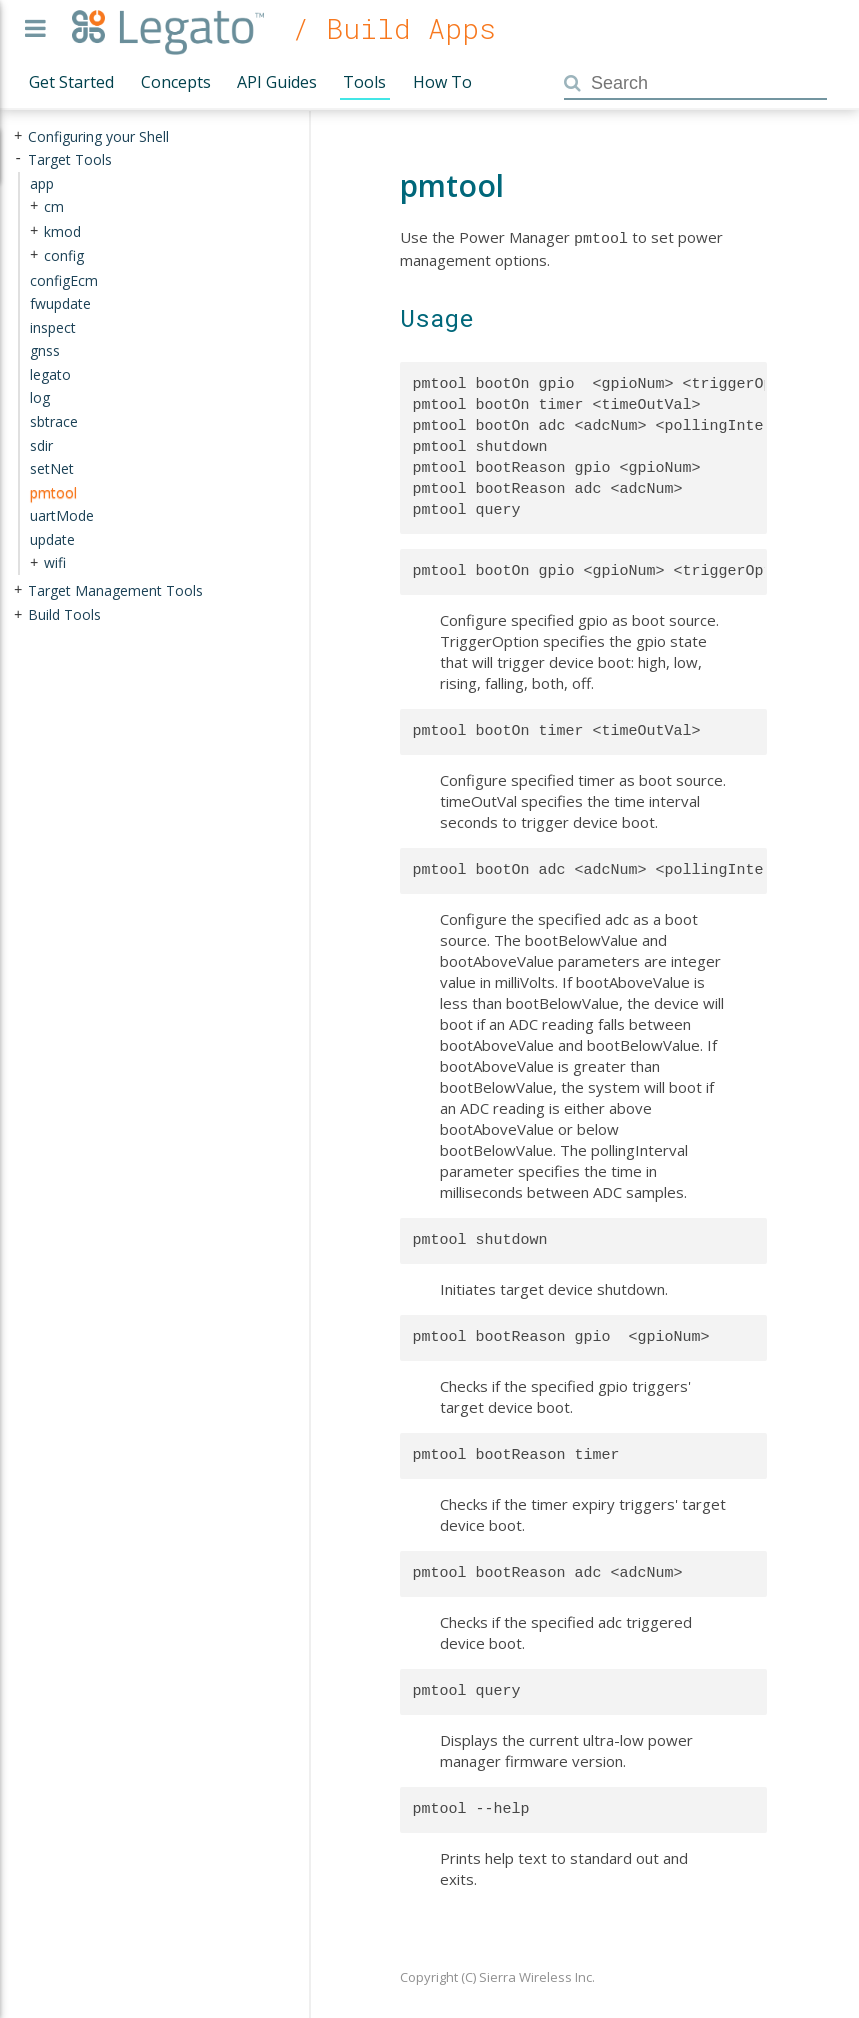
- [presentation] (18, 159)
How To (442, 82)
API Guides (277, 82)
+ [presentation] (18, 136)
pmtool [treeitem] (53, 491)
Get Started (71, 82)
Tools (364, 82)
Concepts (176, 82)
